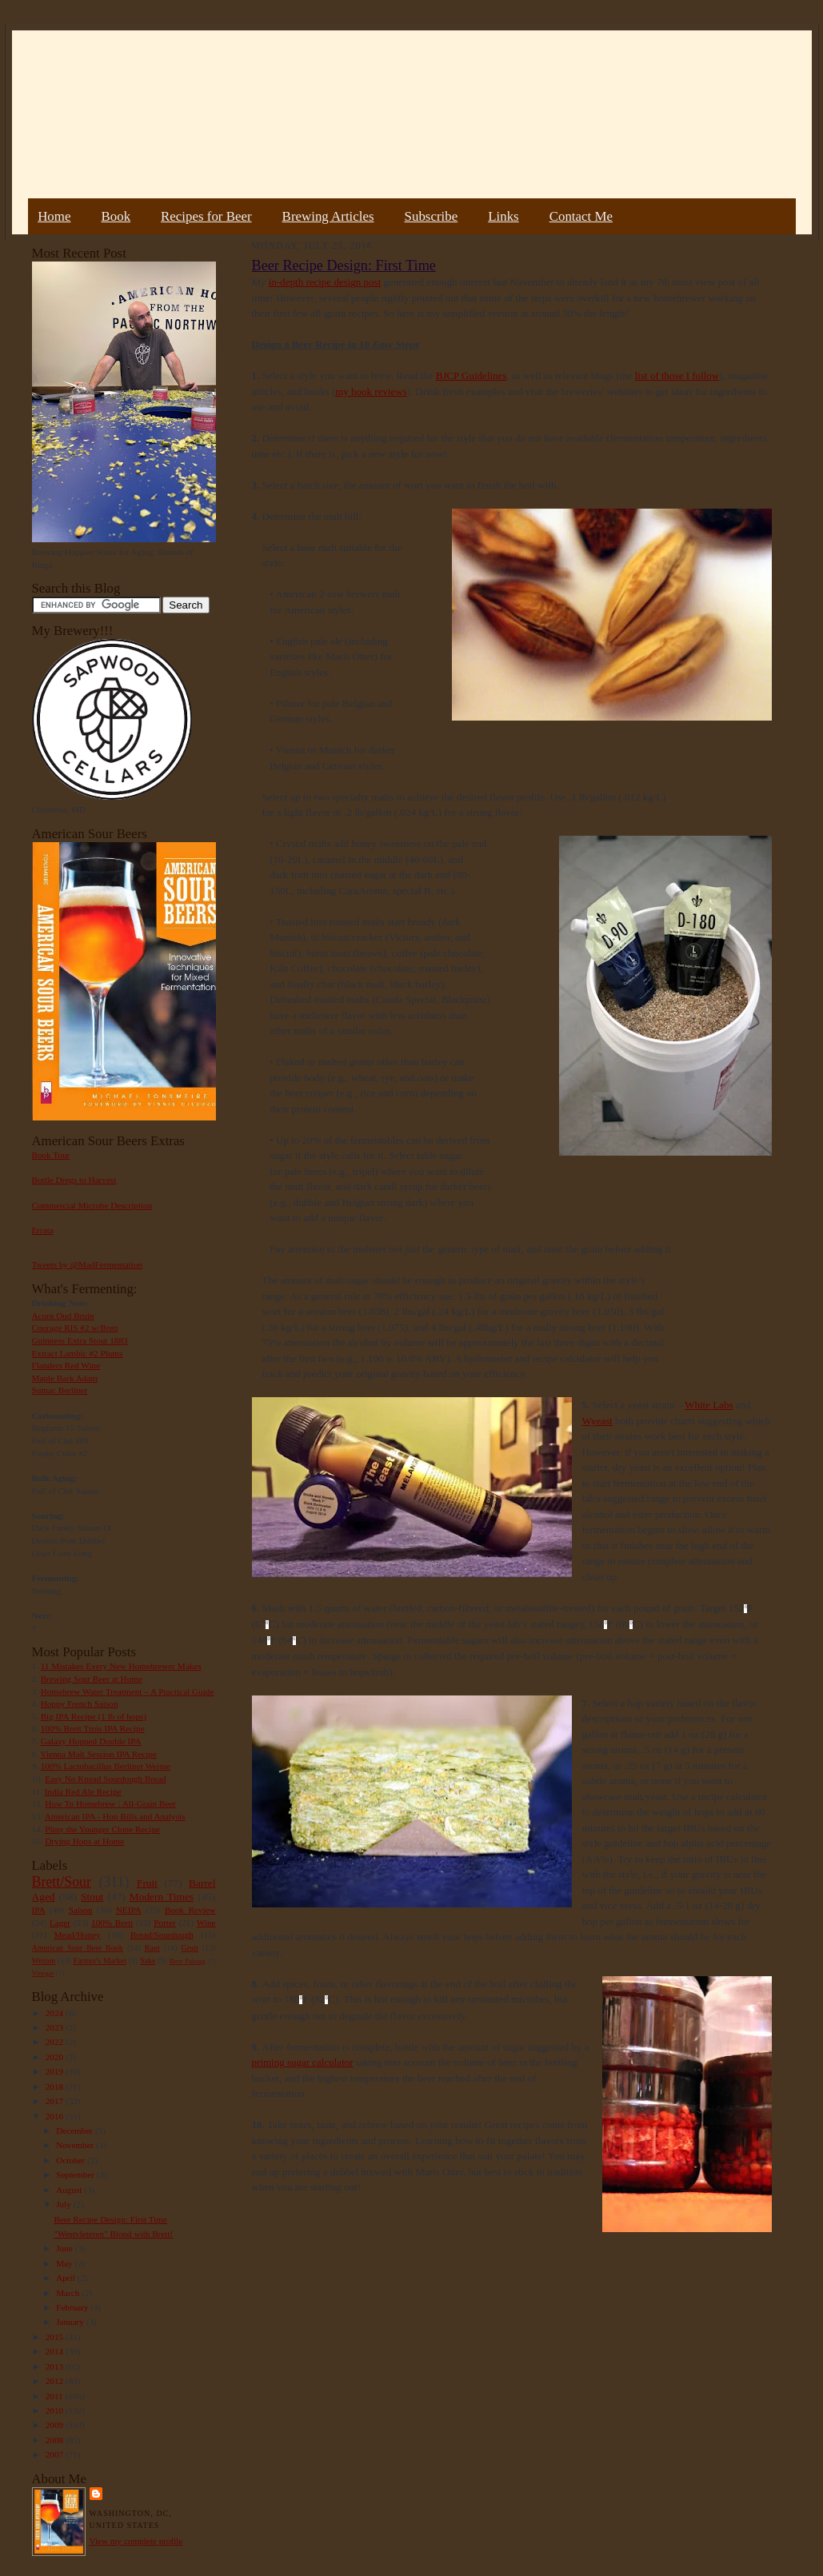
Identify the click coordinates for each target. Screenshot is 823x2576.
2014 (56, 2351)
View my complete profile (136, 2541)
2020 (56, 2057)
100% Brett (112, 1922)
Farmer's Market (100, 1960)
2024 (56, 2013)
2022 (56, 2042)
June (65, 2248)
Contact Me (581, 216)
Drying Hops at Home (84, 1841)
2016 (56, 2116)
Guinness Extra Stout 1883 (80, 1340)
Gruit (190, 1947)
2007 (56, 2454)
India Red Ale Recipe (83, 1791)
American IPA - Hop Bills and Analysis (115, 1816)
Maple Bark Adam (65, 1378)
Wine (206, 1922)
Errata (43, 1230)
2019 (56, 2071)
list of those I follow (677, 375)
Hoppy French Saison (79, 1703)
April (66, 2277)
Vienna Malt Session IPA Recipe (98, 1754)
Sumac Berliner (60, 1390)
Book (115, 216)
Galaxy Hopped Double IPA (91, 1741)
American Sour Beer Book (77, 1947)
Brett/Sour (61, 1882)
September (76, 2174)
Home (54, 216)
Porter (164, 1922)
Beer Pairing (188, 1961)
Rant (152, 1947)
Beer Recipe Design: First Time (110, 2219)
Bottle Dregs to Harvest (74, 1179)
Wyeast (597, 1421)
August (70, 2190)
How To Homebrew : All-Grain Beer (110, 1803)
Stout (92, 1897)
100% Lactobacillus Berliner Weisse (105, 1766)
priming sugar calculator (303, 2062)
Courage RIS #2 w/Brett (75, 1327)
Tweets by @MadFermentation (87, 1264)
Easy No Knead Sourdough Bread (105, 1778)
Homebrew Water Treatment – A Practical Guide (127, 1691)
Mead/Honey (77, 1934)
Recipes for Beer (206, 216)
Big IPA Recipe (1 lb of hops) (93, 1716)
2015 (56, 2337)
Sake (148, 1960)
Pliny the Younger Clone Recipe (102, 1829)
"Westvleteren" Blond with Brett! (113, 2234)
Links (503, 216)
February (73, 2307)
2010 (56, 2410)
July (64, 2204)
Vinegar (43, 1973)
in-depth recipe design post (325, 282)
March (69, 2293)
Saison (81, 1910)
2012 (56, 2381)
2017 (56, 2101)
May (65, 2263)
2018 (56, 2086)
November (76, 2145)
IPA (39, 1910)
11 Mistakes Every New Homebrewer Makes (121, 1666)
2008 (56, 2440)
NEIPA (129, 1910)
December (75, 2130)
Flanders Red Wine (66, 1365)
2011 (56, 2396)
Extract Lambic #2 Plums (77, 1353)
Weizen (44, 1960)
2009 (56, 2425)
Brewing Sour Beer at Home (91, 1678)
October (71, 2160)
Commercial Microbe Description (92, 1205)
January (71, 2321)
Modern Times (162, 1897)
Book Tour (51, 1155)
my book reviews (371, 391)
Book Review (190, 1910)
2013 (56, 2366)
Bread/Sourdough (162, 1934)
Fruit (147, 1883)
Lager (60, 1922)
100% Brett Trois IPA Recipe (93, 1728)
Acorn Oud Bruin (63, 1315)
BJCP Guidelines (471, 375)
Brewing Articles (328, 216)
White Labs (709, 1405)
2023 (56, 2027)
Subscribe (431, 216)
